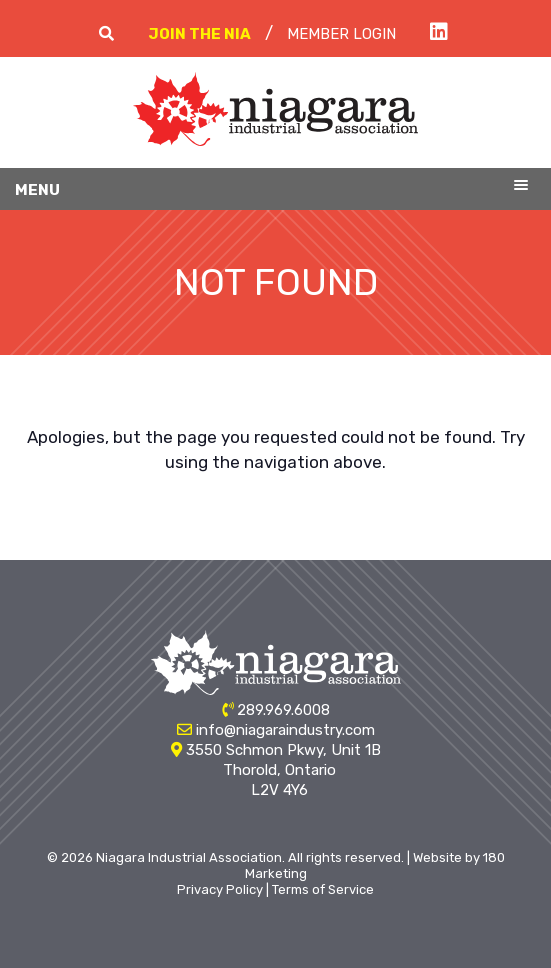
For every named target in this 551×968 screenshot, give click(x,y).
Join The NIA (199, 34)
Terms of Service (323, 889)
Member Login (341, 34)
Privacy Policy (220, 889)
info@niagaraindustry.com (285, 730)
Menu (37, 190)
